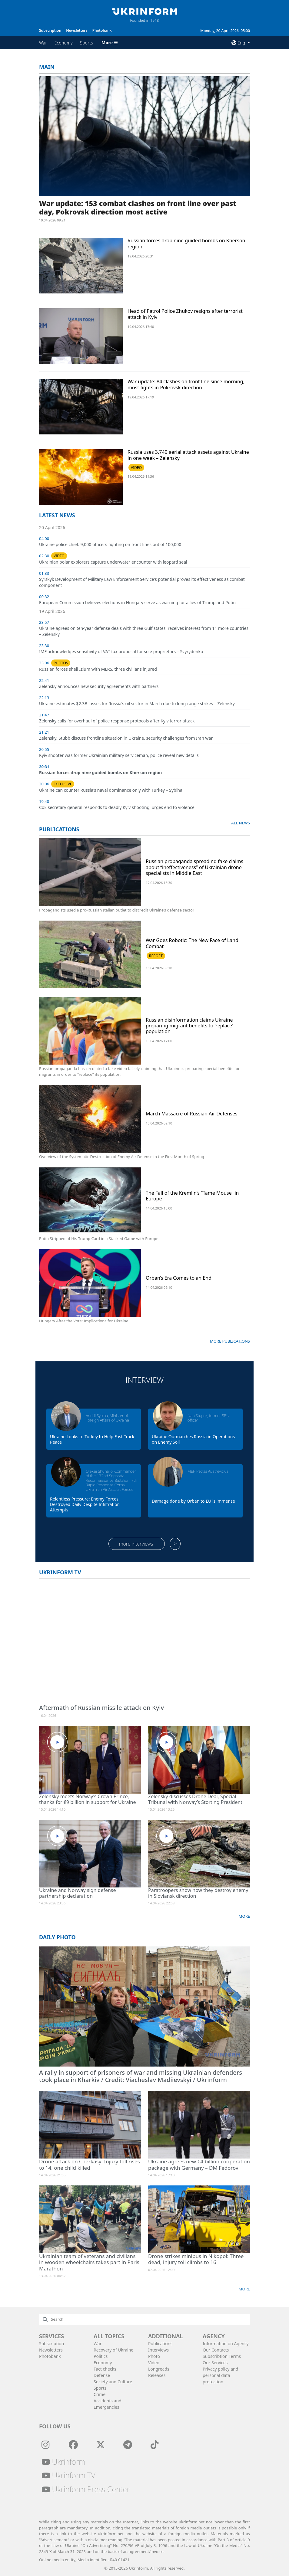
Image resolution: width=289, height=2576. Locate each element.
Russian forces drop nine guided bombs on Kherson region (186, 243)
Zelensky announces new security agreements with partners (98, 686)
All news (240, 823)
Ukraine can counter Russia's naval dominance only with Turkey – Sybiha (110, 790)
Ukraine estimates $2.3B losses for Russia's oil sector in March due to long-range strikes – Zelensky (137, 703)
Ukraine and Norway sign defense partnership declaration (77, 1893)
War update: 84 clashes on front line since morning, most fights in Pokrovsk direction (186, 384)
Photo (154, 2356)
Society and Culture (113, 2382)
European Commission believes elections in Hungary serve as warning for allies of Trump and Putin (137, 602)
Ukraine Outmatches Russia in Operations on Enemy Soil (193, 1439)
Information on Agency (226, 2343)
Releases (156, 2375)
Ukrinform (63, 2462)
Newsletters (76, 30)
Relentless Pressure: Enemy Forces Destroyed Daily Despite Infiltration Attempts (85, 1504)
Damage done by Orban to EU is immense (193, 1501)
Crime (99, 2394)
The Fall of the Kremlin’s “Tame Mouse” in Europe (192, 1196)
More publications (230, 1341)
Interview (144, 1380)
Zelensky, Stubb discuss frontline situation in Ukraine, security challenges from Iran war (126, 738)
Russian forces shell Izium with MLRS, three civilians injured (98, 669)
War (43, 43)
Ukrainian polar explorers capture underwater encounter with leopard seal (113, 562)
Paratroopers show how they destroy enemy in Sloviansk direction (198, 1893)
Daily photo (57, 1937)
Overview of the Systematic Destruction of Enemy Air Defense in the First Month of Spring (121, 1156)
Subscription (50, 30)
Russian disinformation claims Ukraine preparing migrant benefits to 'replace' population (189, 1025)
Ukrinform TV (60, 1572)
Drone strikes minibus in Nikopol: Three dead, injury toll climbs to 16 (196, 2259)
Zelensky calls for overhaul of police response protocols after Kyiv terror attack (116, 721)
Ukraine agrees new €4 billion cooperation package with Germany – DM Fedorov (199, 2164)
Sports (86, 43)
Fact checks (105, 2369)
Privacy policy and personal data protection (220, 2375)
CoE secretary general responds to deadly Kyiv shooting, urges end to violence (116, 807)
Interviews (158, 2350)
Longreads (158, 2369)
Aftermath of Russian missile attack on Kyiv (101, 1708)
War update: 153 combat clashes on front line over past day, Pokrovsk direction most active (137, 207)
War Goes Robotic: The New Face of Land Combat (192, 943)
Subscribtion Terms (222, 2356)
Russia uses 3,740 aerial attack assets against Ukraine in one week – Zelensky (188, 455)
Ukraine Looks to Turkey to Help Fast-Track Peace (92, 1439)
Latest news (57, 515)
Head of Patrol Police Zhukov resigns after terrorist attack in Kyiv (185, 314)
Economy (63, 43)
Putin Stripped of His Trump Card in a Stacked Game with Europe (98, 1238)
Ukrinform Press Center (86, 2489)
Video (153, 2362)
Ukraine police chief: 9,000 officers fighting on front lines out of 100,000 (110, 544)
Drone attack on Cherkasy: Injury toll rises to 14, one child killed (89, 2164)
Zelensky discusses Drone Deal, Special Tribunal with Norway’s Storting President (195, 1799)
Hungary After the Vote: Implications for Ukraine (83, 1321)
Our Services (215, 2362)
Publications (59, 829)
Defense (102, 2375)
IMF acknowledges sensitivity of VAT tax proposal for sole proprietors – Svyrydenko (121, 651)
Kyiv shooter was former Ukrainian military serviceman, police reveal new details (119, 755)
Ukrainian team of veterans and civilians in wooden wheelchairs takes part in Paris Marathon (89, 2262)
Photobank (102, 30)
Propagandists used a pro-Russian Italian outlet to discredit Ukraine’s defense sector (116, 910)
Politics (101, 2356)
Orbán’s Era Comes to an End (178, 1278)
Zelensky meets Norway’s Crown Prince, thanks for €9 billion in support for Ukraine (87, 1799)
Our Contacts (216, 2350)
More (244, 1916)
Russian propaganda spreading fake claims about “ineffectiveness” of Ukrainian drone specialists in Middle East (194, 867)
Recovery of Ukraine (113, 2350)
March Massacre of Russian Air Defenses (192, 1113)
